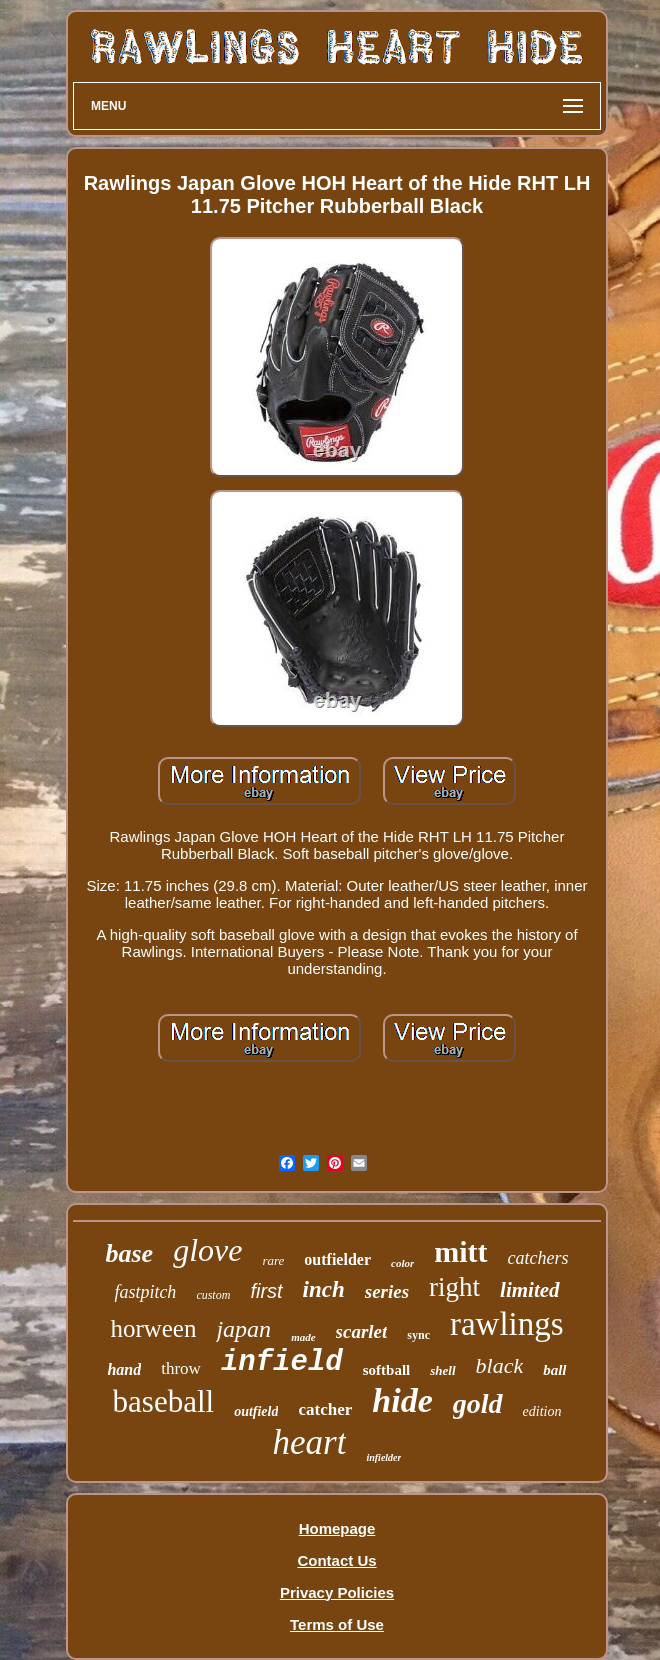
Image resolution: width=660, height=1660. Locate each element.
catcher (325, 1409)
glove (207, 1250)
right (454, 1287)
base (129, 1253)
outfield (256, 1411)
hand (124, 1369)
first (266, 1291)
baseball (164, 1401)
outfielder (337, 1259)
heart (310, 1442)
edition (542, 1411)
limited (530, 1290)
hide (402, 1400)
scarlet (362, 1331)
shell (442, 1370)
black (500, 1365)
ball (554, 1370)
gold (478, 1403)
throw (181, 1368)
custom (213, 1295)
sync (418, 1335)
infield (282, 1362)
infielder (383, 1457)
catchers (538, 1258)
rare (273, 1260)
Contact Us (336, 1560)
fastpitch (145, 1292)
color (402, 1263)
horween (153, 1328)
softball (387, 1370)
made (303, 1337)
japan (243, 1329)
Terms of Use (337, 1624)
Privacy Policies (337, 1592)
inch (324, 1289)
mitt (460, 1251)
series (387, 1291)
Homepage (337, 1528)
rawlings (507, 1324)
